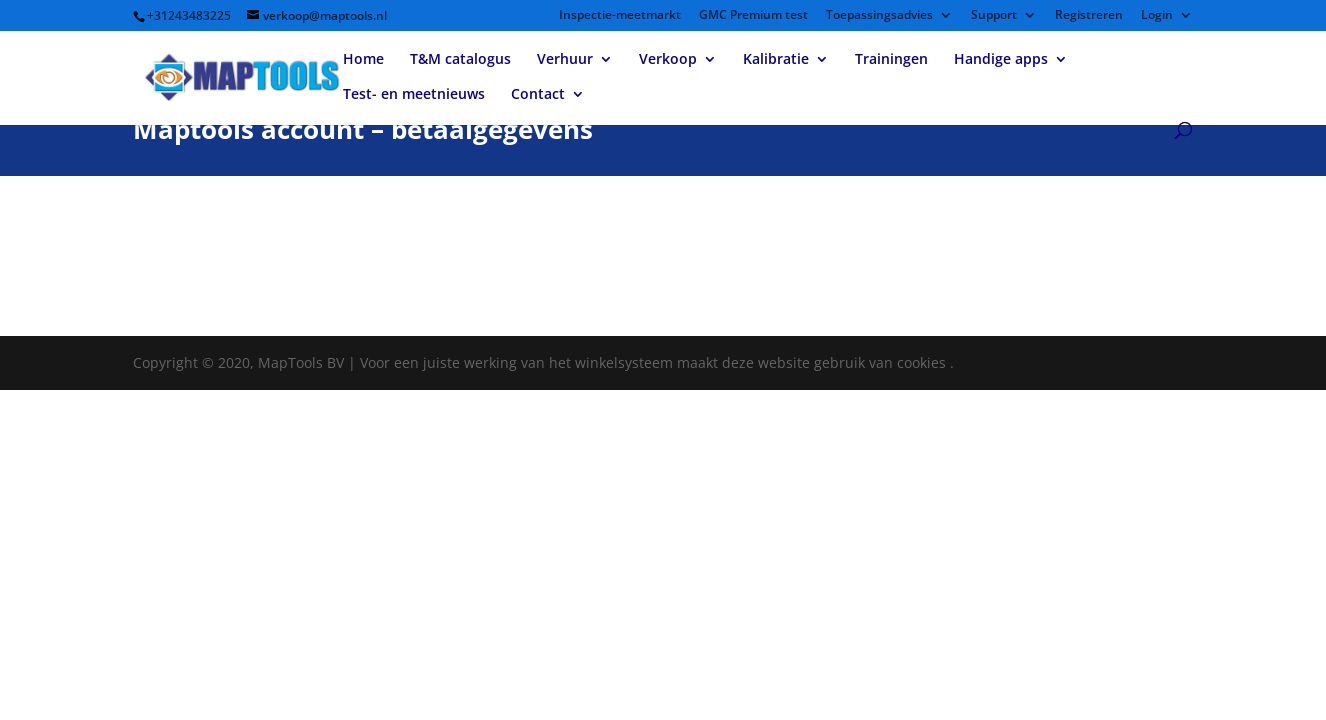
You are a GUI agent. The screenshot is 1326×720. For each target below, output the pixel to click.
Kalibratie (776, 60)
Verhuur (565, 60)
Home (363, 60)
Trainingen (891, 60)
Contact (538, 95)
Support (994, 16)
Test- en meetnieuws (414, 95)
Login (1157, 16)
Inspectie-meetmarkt (620, 16)
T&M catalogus (460, 60)
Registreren (1089, 16)
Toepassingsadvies (879, 16)
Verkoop (668, 60)
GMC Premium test (753, 16)
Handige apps (1001, 60)
